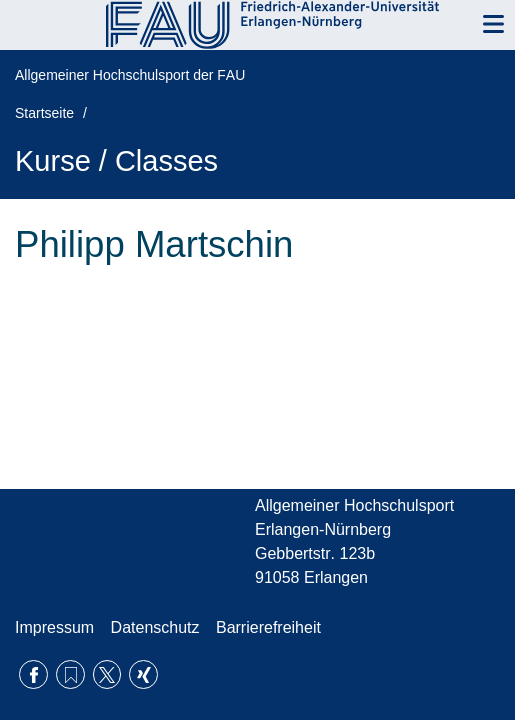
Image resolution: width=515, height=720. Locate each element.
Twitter (107, 674)
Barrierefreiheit (268, 627)
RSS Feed (70, 674)
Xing (143, 674)
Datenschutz (155, 627)
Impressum (54, 627)
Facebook (33, 674)
